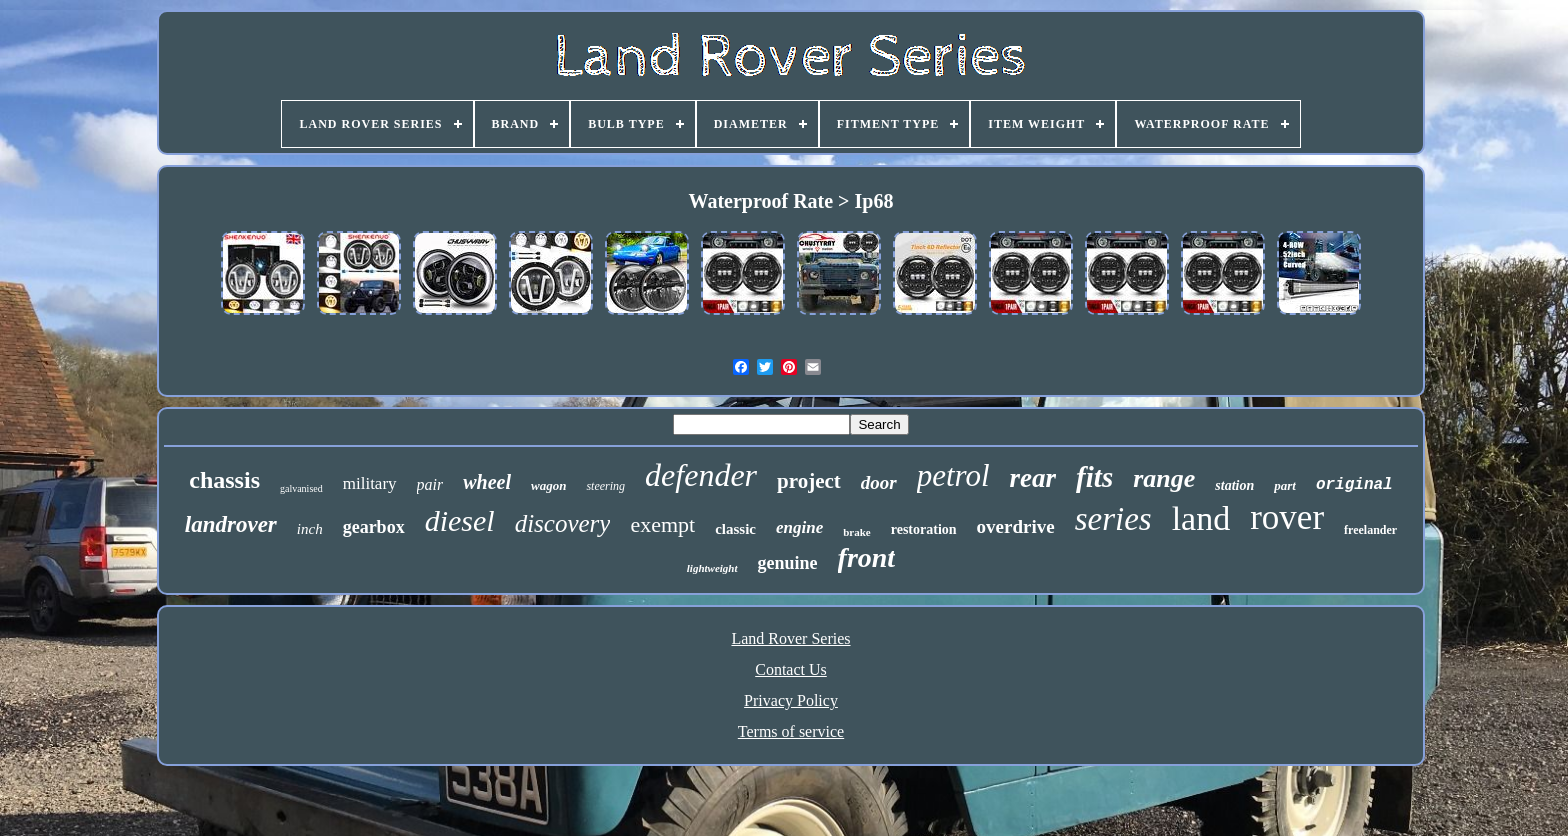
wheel (487, 482)
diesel (460, 520)
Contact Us (791, 669)
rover (1287, 517)
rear (1033, 478)
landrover (231, 524)
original (1354, 485)
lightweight (712, 568)
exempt (662, 524)
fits (1094, 477)
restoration (924, 529)
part (1285, 485)
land (1201, 518)
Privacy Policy (791, 700)
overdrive (1016, 526)
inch (310, 529)
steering (605, 486)
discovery (563, 523)
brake (857, 532)
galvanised (301, 488)
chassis (224, 480)
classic (735, 529)
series (1113, 519)
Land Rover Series (790, 638)
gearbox (374, 527)
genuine (788, 563)
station (1234, 485)
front (867, 557)
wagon (548, 485)
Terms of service (791, 731)
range (1164, 478)
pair (430, 484)
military (370, 483)
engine (799, 527)
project (809, 481)
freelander (1370, 530)
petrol (953, 475)
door (879, 482)
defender (701, 475)
